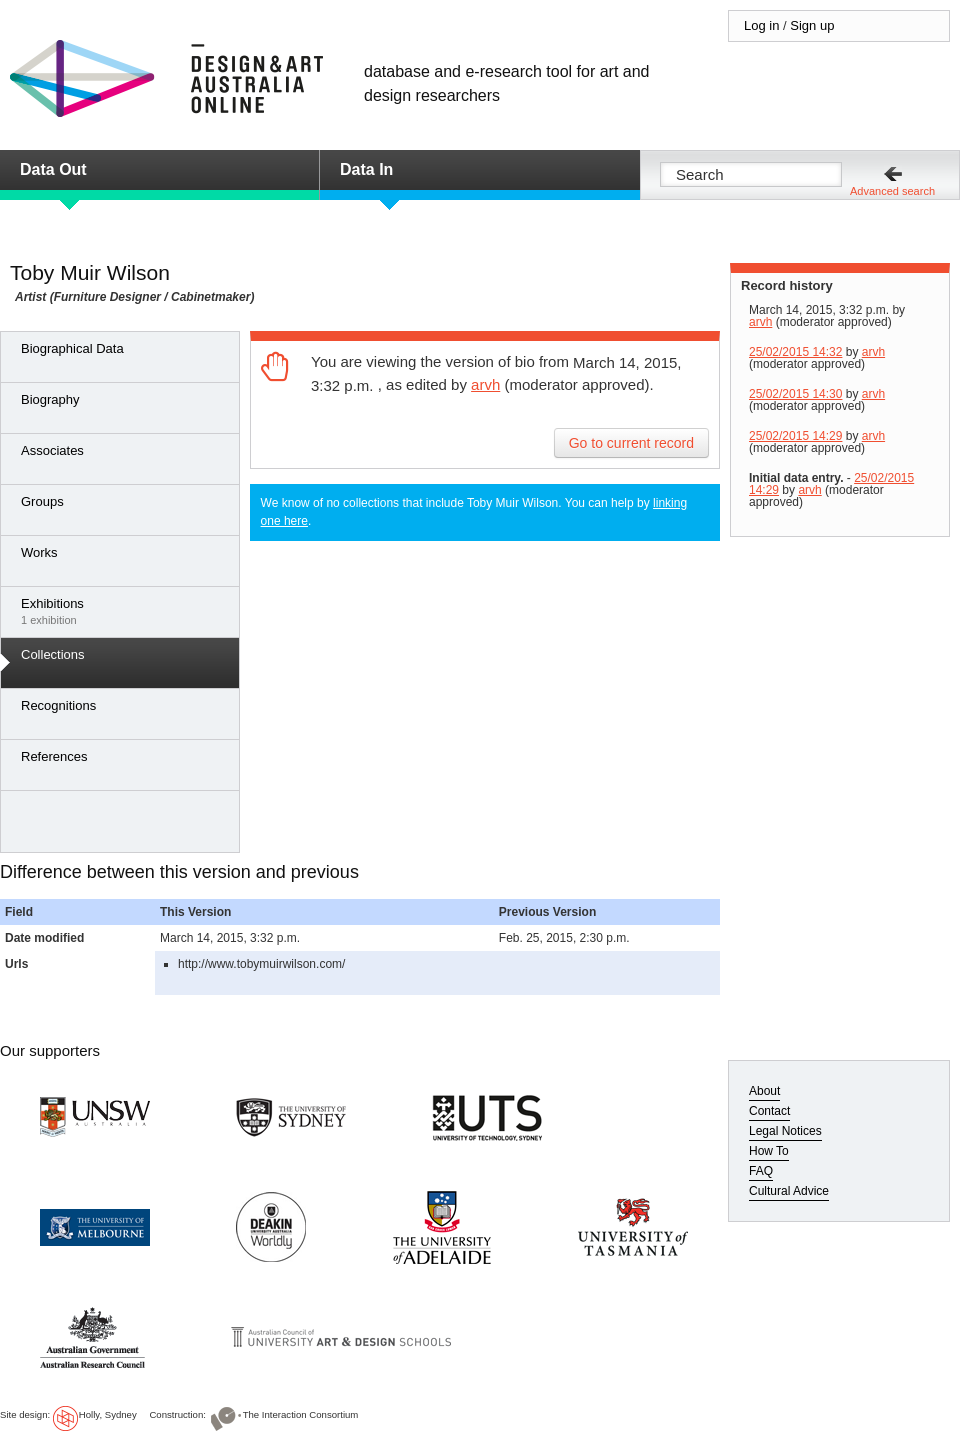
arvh (485, 384)
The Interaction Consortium (301, 1414)
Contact (769, 1111)
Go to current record (631, 443)
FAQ (761, 1171)
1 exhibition (125, 611)
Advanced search (892, 191)
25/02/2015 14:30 (795, 394)
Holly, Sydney (108, 1414)
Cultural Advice (789, 1191)
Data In (366, 169)
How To (769, 1151)
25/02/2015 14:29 (795, 436)
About (764, 1091)
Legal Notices (785, 1131)
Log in (761, 25)
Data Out (53, 169)
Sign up (812, 25)
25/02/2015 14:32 (795, 352)
